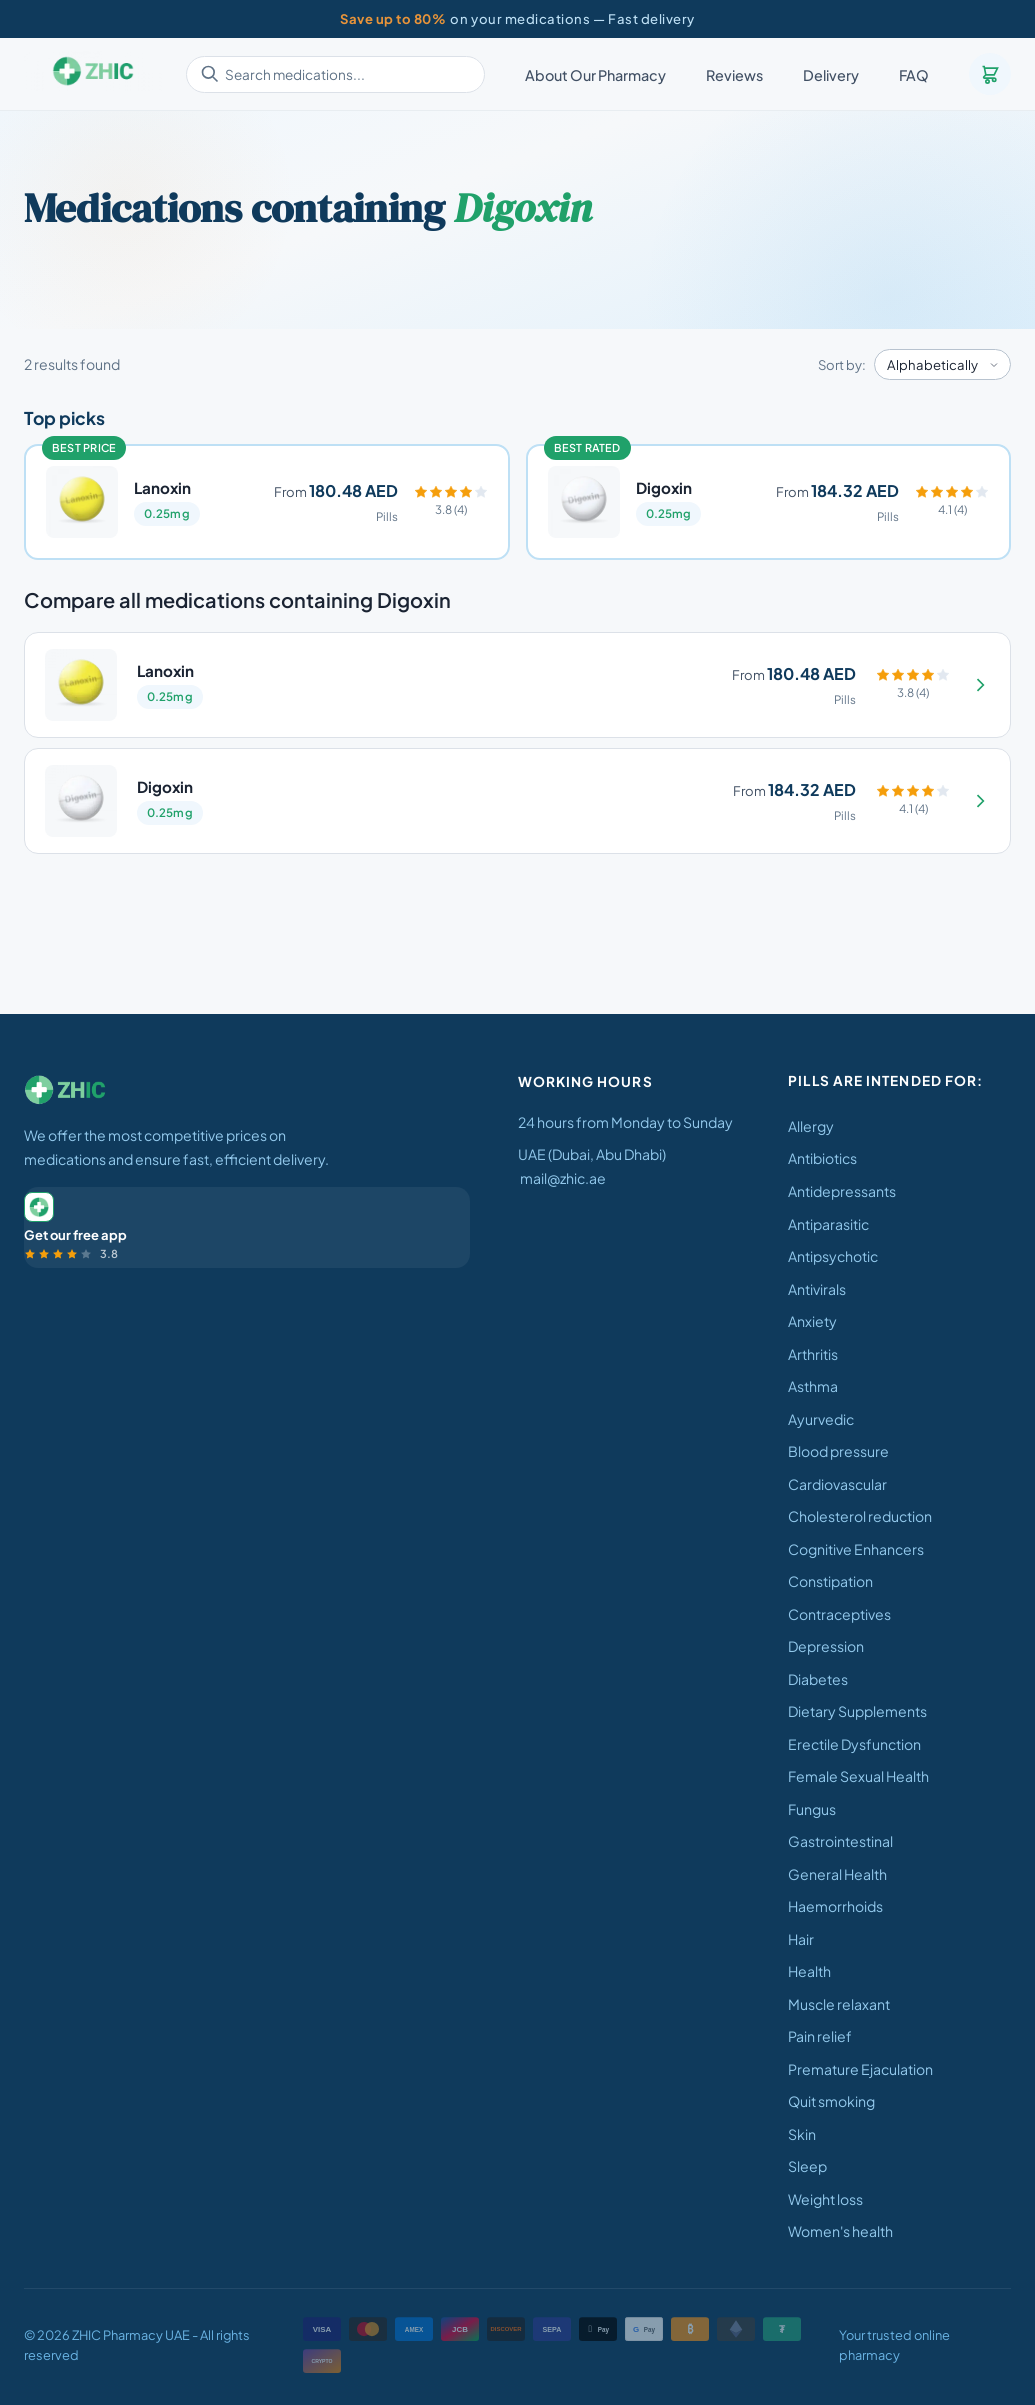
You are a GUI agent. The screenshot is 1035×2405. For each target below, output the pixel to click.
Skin (802, 2134)
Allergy (811, 1126)
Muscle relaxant (839, 2004)
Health (809, 1971)
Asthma (813, 1386)
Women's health (840, 2231)
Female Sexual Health (858, 1776)
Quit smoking (831, 2101)
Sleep (807, 2166)
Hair (801, 1939)
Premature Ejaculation (860, 2069)
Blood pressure (838, 1451)
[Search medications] (335, 74)
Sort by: (842, 364)
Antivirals (817, 1289)
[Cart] (990, 74)
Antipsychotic (833, 1256)
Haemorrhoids (835, 1906)
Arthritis (813, 1354)
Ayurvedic (821, 1419)
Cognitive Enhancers (856, 1549)
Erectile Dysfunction (854, 1744)
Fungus (812, 1809)
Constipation (830, 1581)
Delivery (831, 75)
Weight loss (825, 2199)
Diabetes (818, 1679)
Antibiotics (822, 1158)
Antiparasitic (828, 1224)
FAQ (914, 75)
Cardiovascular (837, 1484)
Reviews (734, 75)
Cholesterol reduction (860, 1516)
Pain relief (820, 2036)
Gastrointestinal (840, 1841)
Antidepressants (842, 1191)
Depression (826, 1646)
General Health (837, 1874)
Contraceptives (839, 1614)
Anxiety (812, 1321)
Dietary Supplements (857, 1711)
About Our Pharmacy (595, 75)
